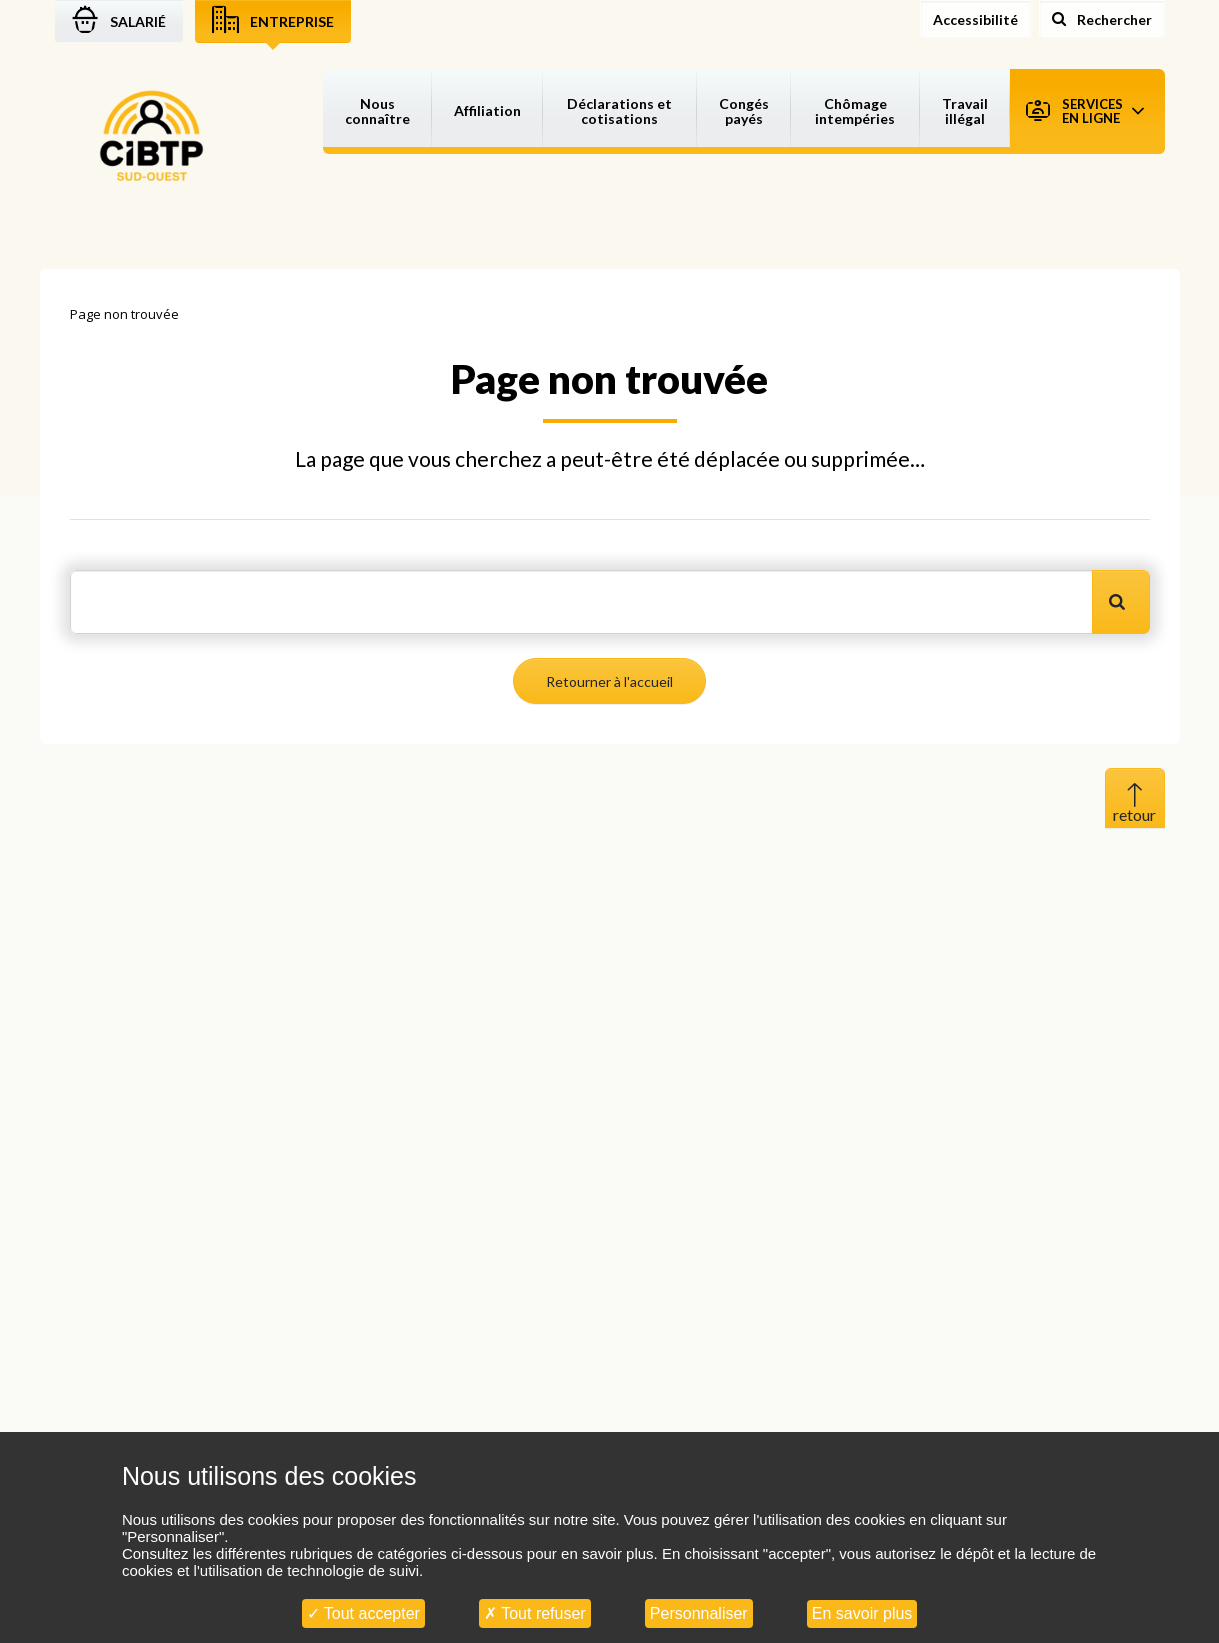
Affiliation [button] (487, 110)
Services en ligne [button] (1085, 111)
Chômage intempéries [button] (855, 111)
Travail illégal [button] (965, 111)
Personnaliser (699, 1613)
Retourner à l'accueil (609, 681)
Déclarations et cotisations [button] (619, 111)
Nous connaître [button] (377, 111)
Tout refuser (535, 1613)
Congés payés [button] (744, 111)
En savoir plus (862, 1613)
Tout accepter (363, 1613)
